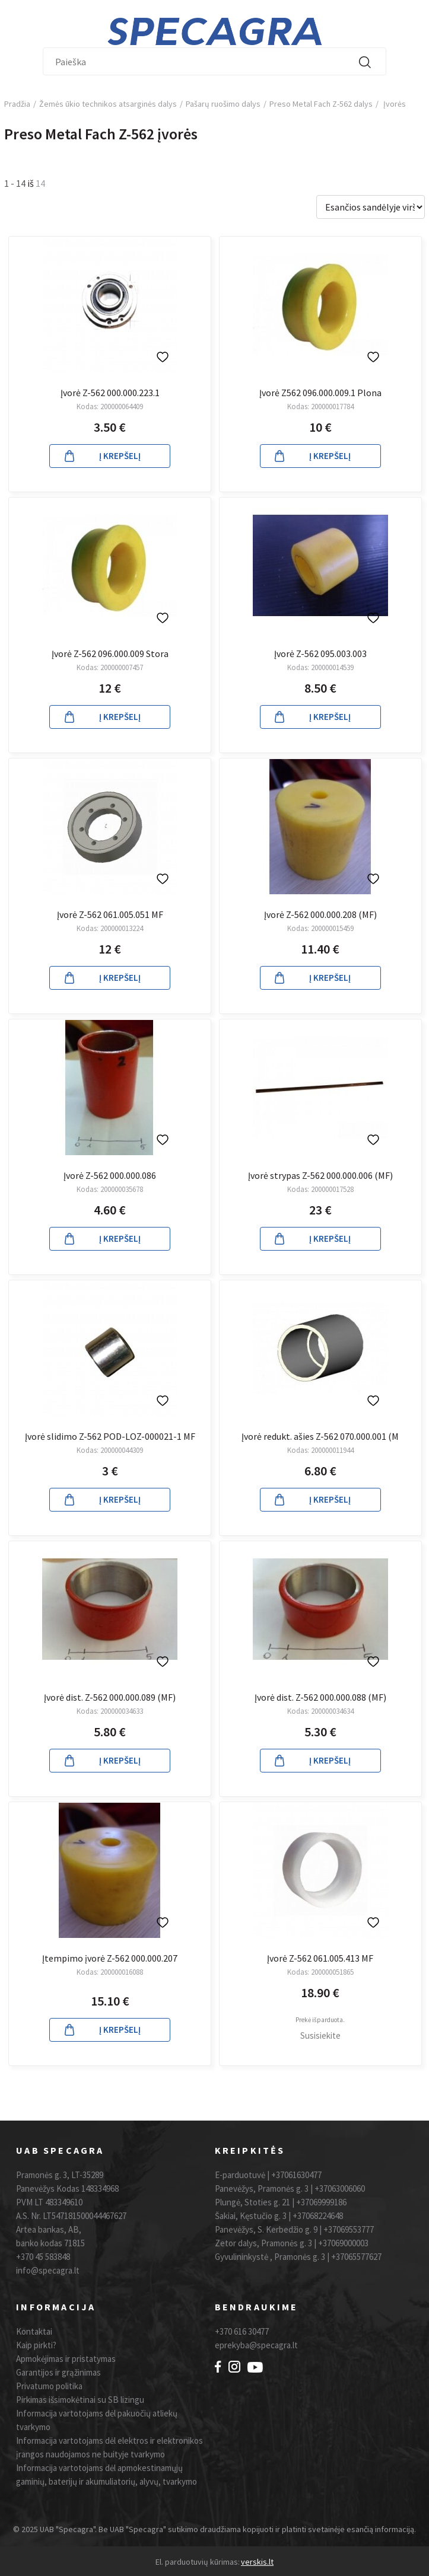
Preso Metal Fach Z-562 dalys (321, 103)
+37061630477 (296, 2174)
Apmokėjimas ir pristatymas (66, 2358)
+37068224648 (318, 2215)
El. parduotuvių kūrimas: (197, 2561)
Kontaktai (34, 2331)
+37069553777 (348, 2229)
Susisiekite (320, 2035)
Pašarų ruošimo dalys (223, 103)
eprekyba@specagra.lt (256, 2345)
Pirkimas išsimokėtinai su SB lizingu (80, 2399)
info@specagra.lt (48, 2270)
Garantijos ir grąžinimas (58, 2372)
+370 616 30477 (242, 2331)
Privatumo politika (49, 2386)
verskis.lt (257, 2561)
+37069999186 (321, 2202)
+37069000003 (343, 2243)
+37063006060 (339, 2188)
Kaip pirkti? (36, 2345)
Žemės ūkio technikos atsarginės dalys (108, 103)
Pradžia (17, 103)
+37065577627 (356, 2256)
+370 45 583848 (43, 2256)
